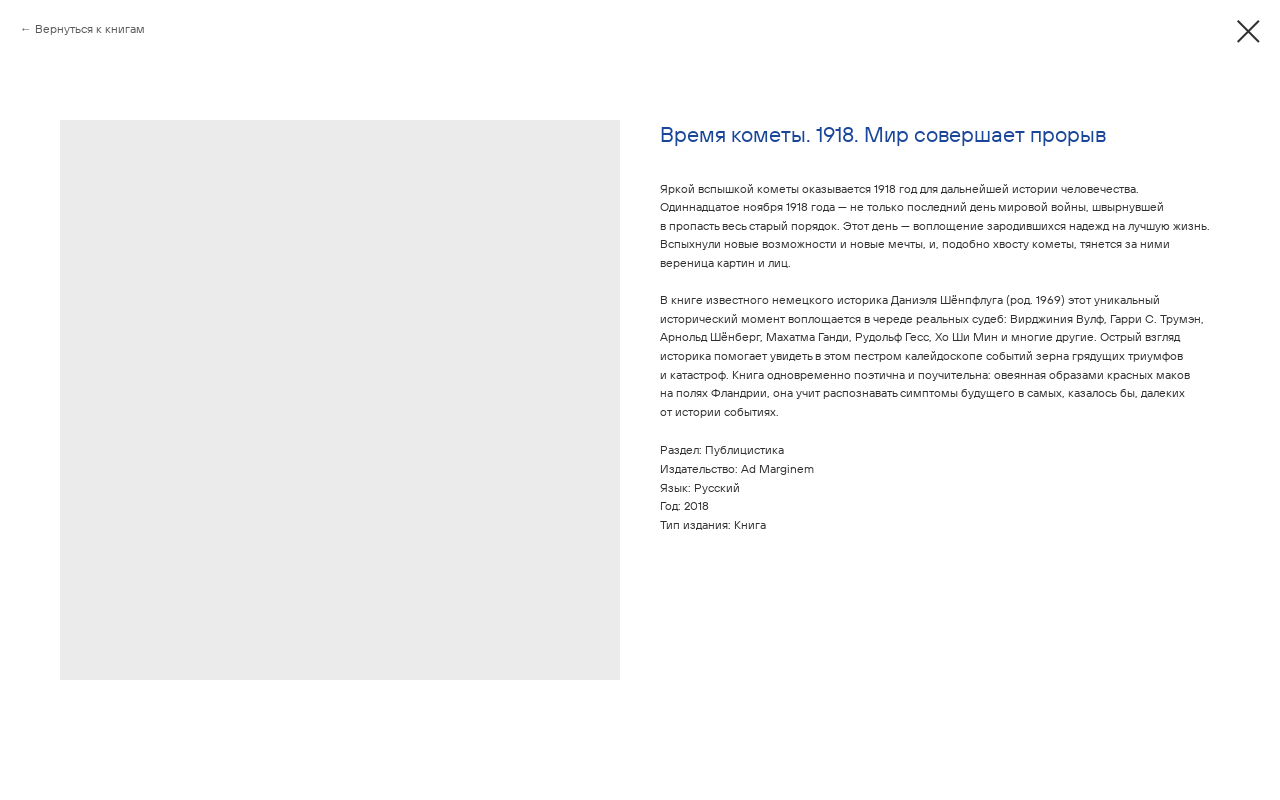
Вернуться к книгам (90, 28)
